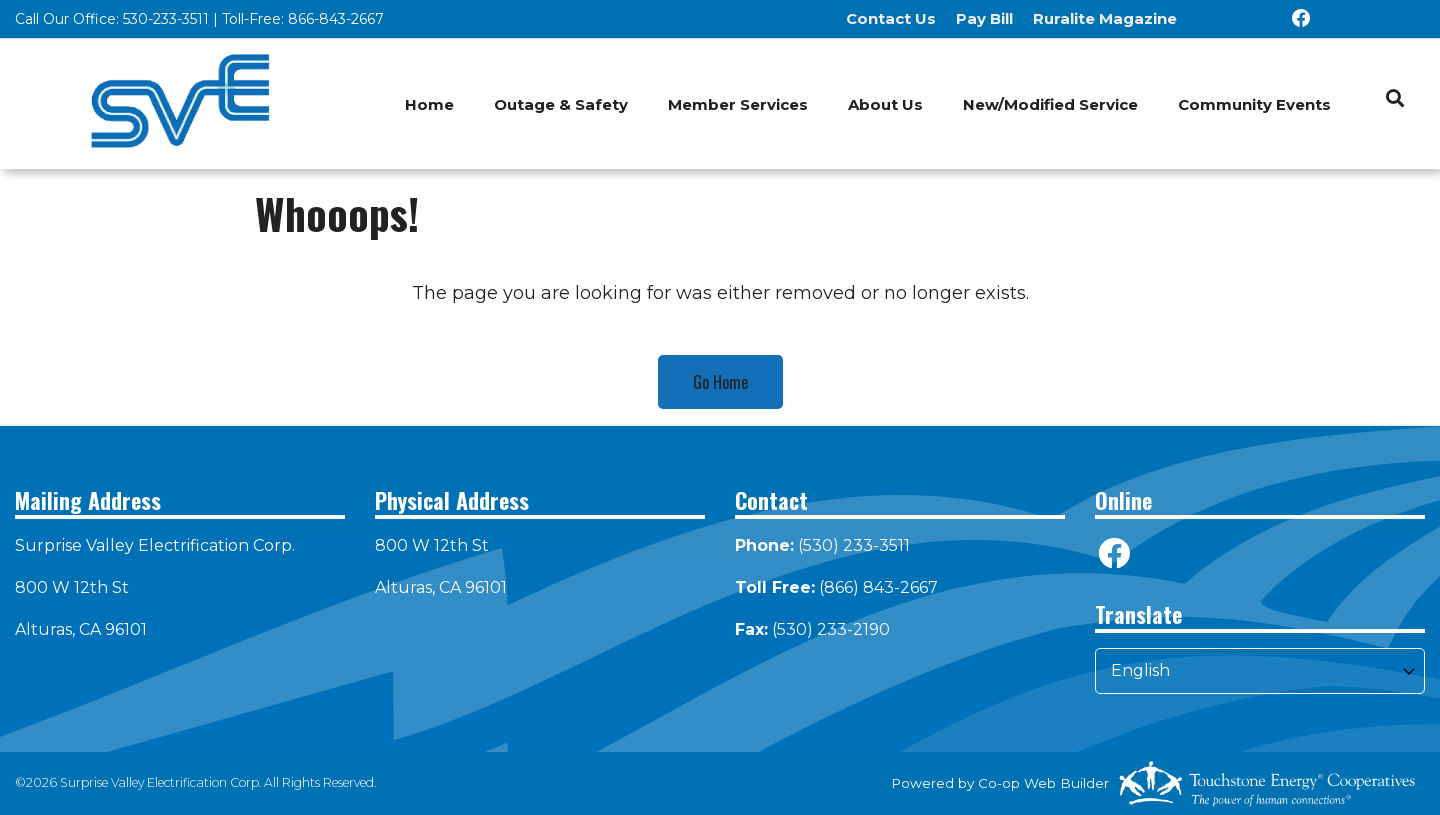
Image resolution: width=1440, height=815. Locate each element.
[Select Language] (1260, 671)
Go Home (720, 382)
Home (429, 104)
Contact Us (891, 18)
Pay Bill (984, 18)
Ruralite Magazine (1105, 18)
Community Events (1254, 104)
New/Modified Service (1050, 104)
